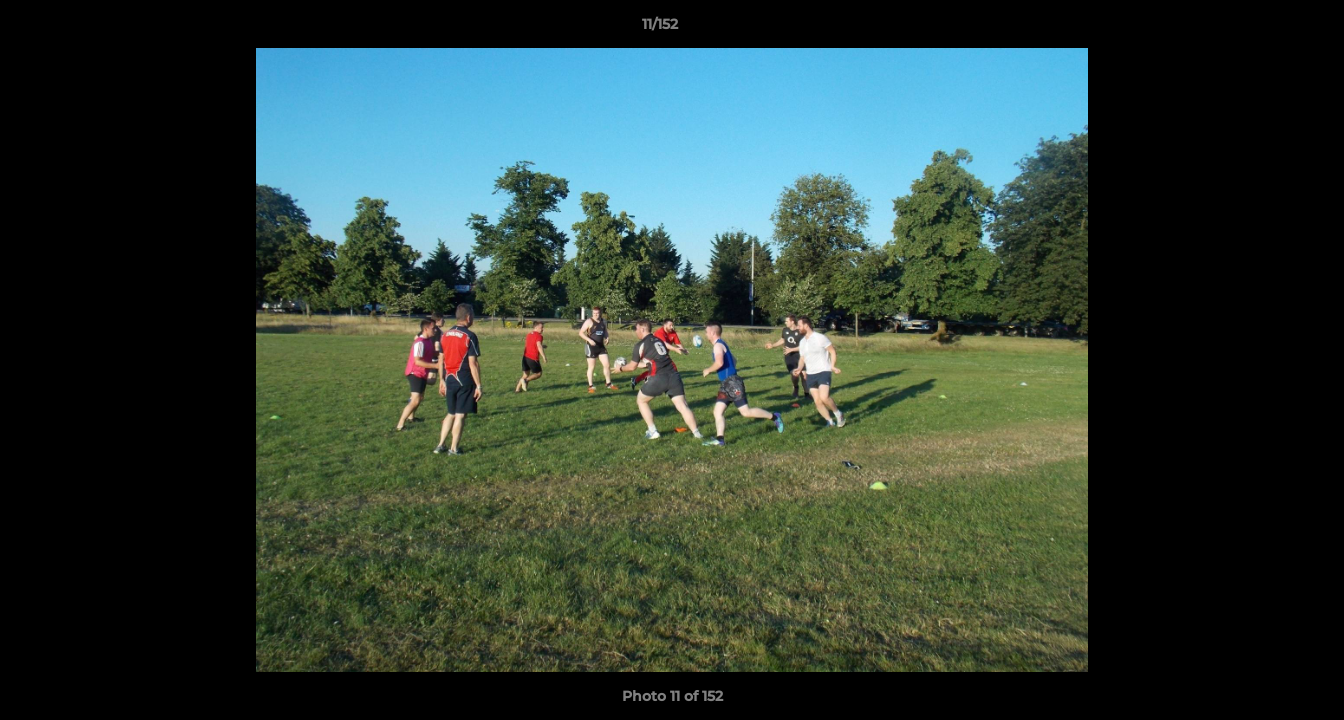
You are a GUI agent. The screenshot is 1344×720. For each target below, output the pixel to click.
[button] (1260, 29)
